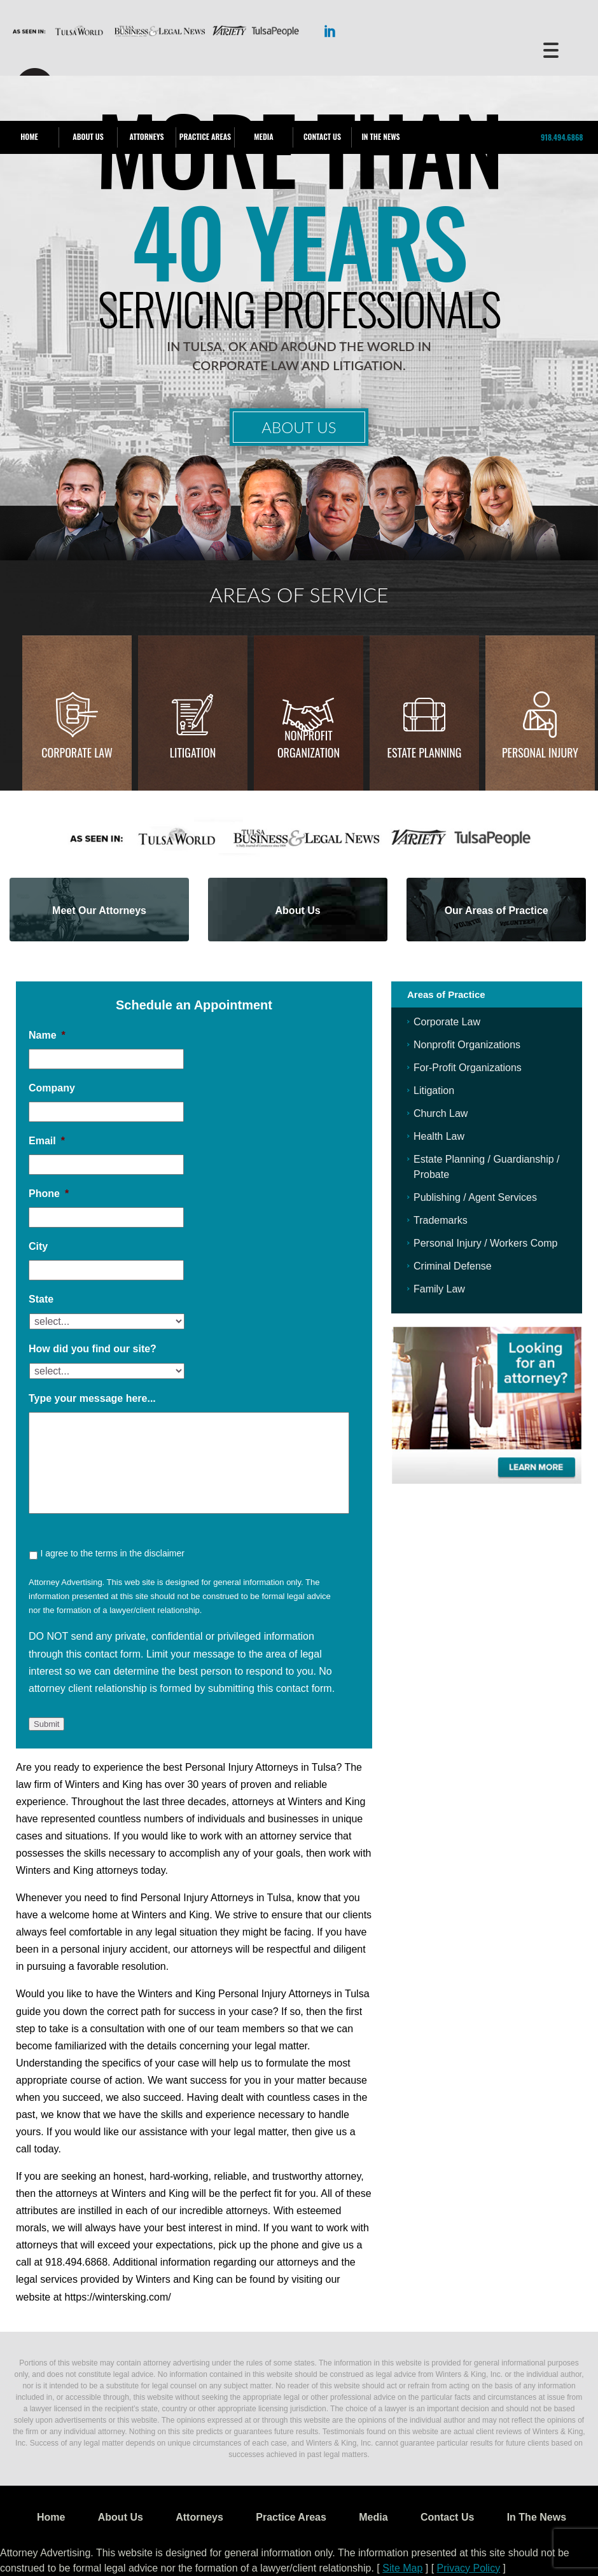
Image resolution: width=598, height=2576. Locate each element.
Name (47, 1035)
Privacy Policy (469, 2568)
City (38, 1246)
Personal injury (540, 752)
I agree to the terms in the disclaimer (112, 1553)
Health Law (439, 1136)
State (41, 1299)
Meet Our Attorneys (99, 910)
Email (47, 1140)
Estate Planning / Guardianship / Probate (486, 1167)
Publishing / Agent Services (475, 1197)
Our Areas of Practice (496, 910)
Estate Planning (424, 752)
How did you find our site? (92, 1348)
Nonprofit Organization (308, 744)
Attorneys (146, 136)
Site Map (402, 2568)
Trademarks (441, 1220)
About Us (88, 136)
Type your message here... (92, 1398)
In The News (380, 136)
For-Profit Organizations (468, 1067)
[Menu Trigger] (550, 49)
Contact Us (322, 136)
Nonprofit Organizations (467, 1044)
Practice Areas (205, 136)
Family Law (439, 1289)
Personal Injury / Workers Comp (485, 1243)
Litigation (193, 752)
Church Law (441, 1113)
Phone (49, 1193)
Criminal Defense (453, 1266)
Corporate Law (77, 752)
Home (29, 136)
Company (52, 1088)
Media (263, 136)
